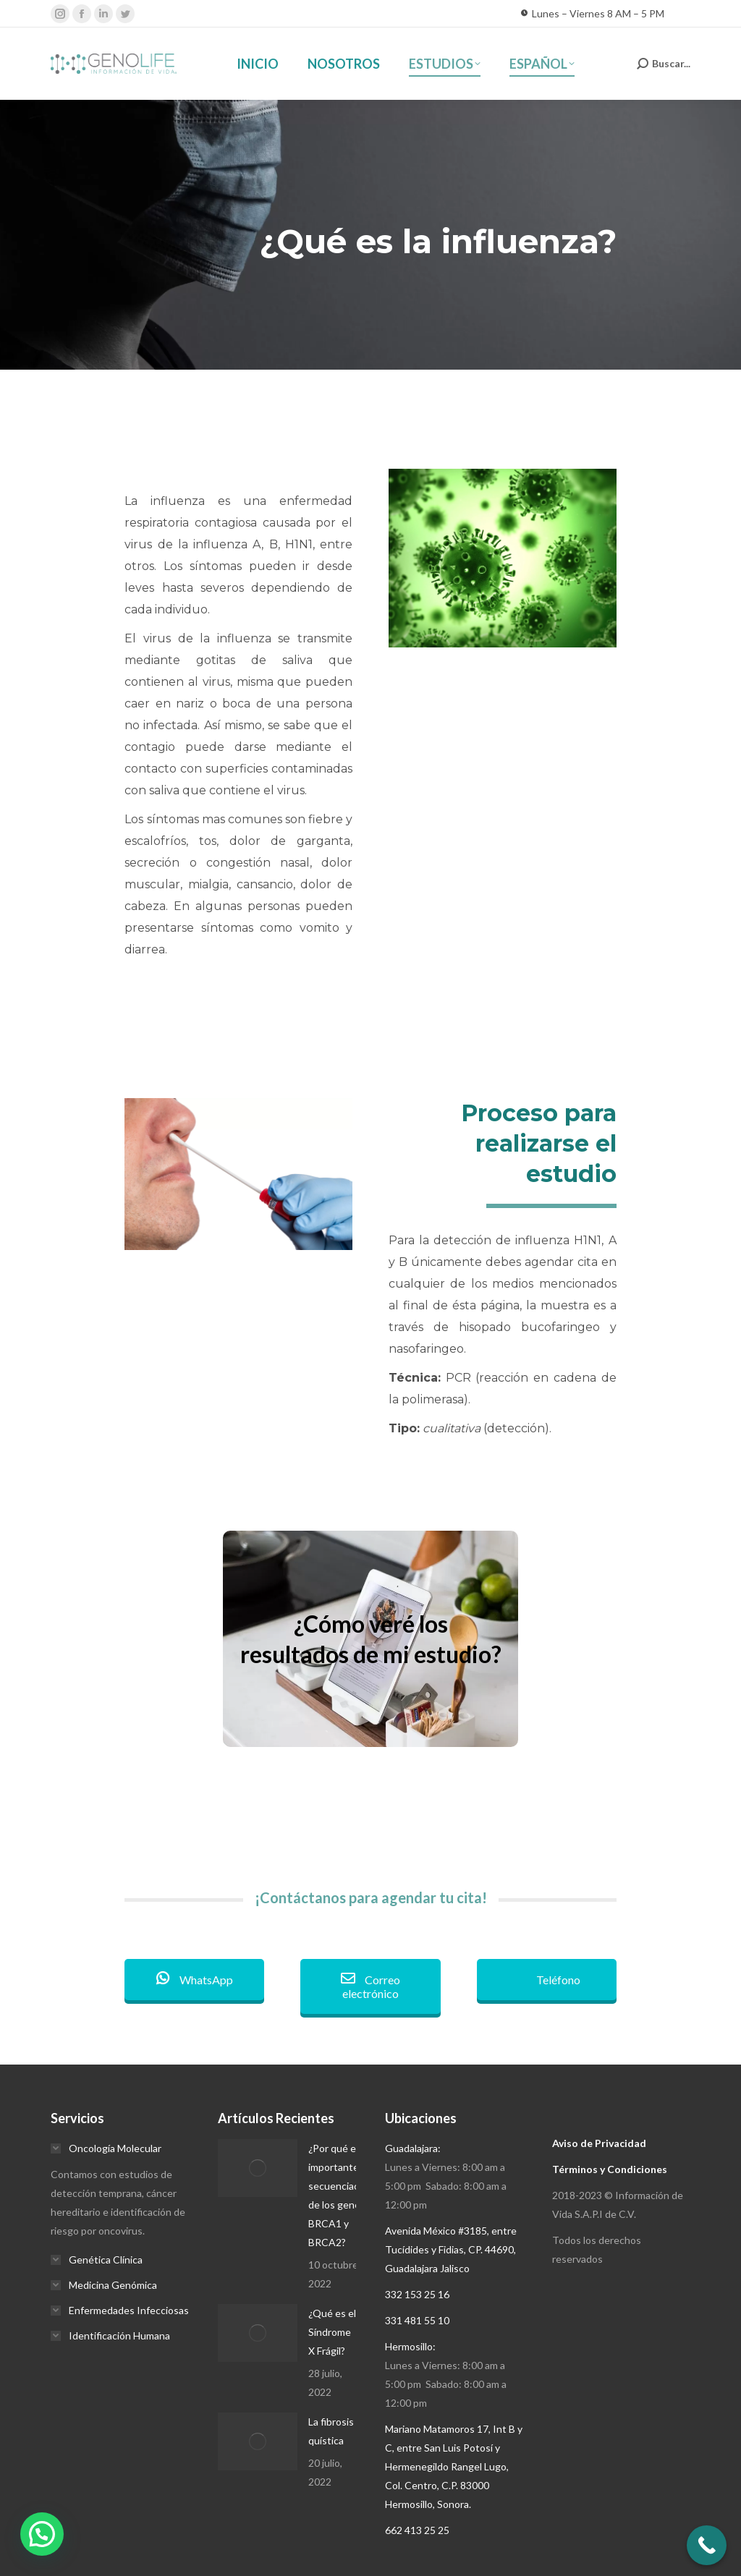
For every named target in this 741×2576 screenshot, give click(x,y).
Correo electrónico (370, 1986)
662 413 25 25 (417, 2530)
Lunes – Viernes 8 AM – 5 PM (592, 14)
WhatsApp (194, 1979)
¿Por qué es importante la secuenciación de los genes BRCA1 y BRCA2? (340, 2195)
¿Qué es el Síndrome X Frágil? (332, 2332)
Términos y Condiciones (609, 2169)
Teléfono (546, 1979)
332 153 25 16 (417, 2294)
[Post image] (257, 2168)
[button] (42, 2534)
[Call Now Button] (707, 2545)
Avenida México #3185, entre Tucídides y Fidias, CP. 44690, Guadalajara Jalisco (451, 2249)
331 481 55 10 (417, 2320)
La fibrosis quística (331, 2431)
